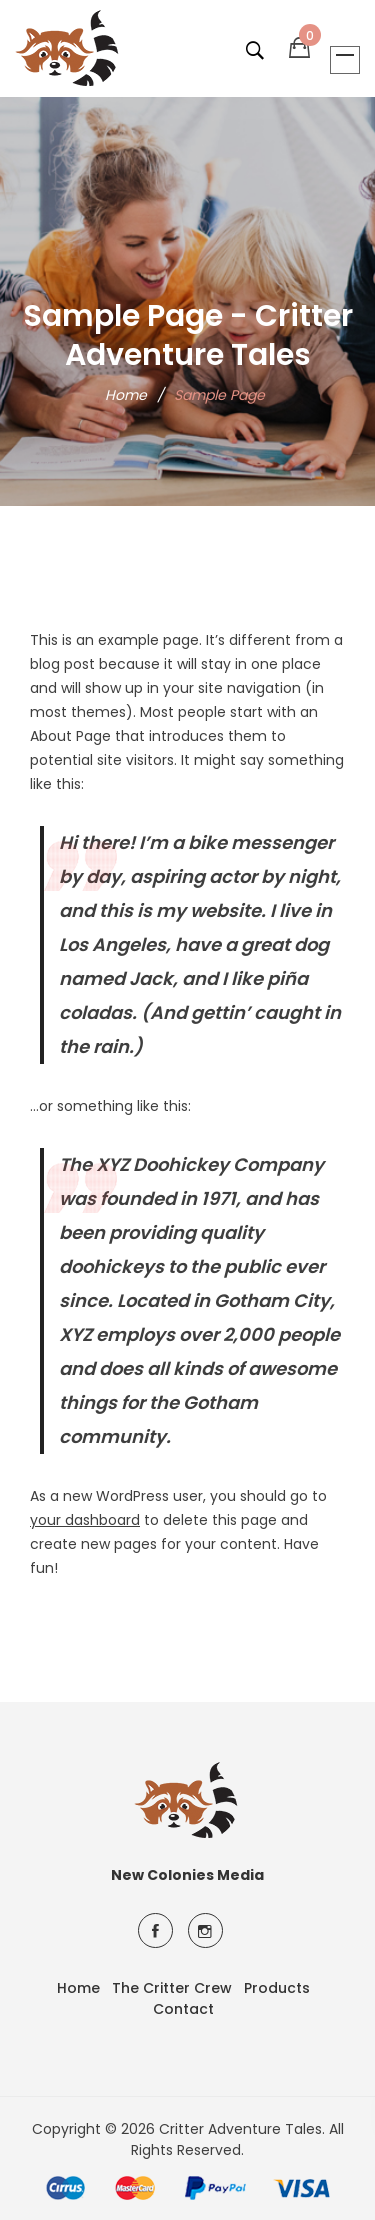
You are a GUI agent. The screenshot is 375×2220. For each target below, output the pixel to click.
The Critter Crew (172, 1988)
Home (126, 395)
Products (277, 1988)
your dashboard (85, 1520)
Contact (183, 2009)
